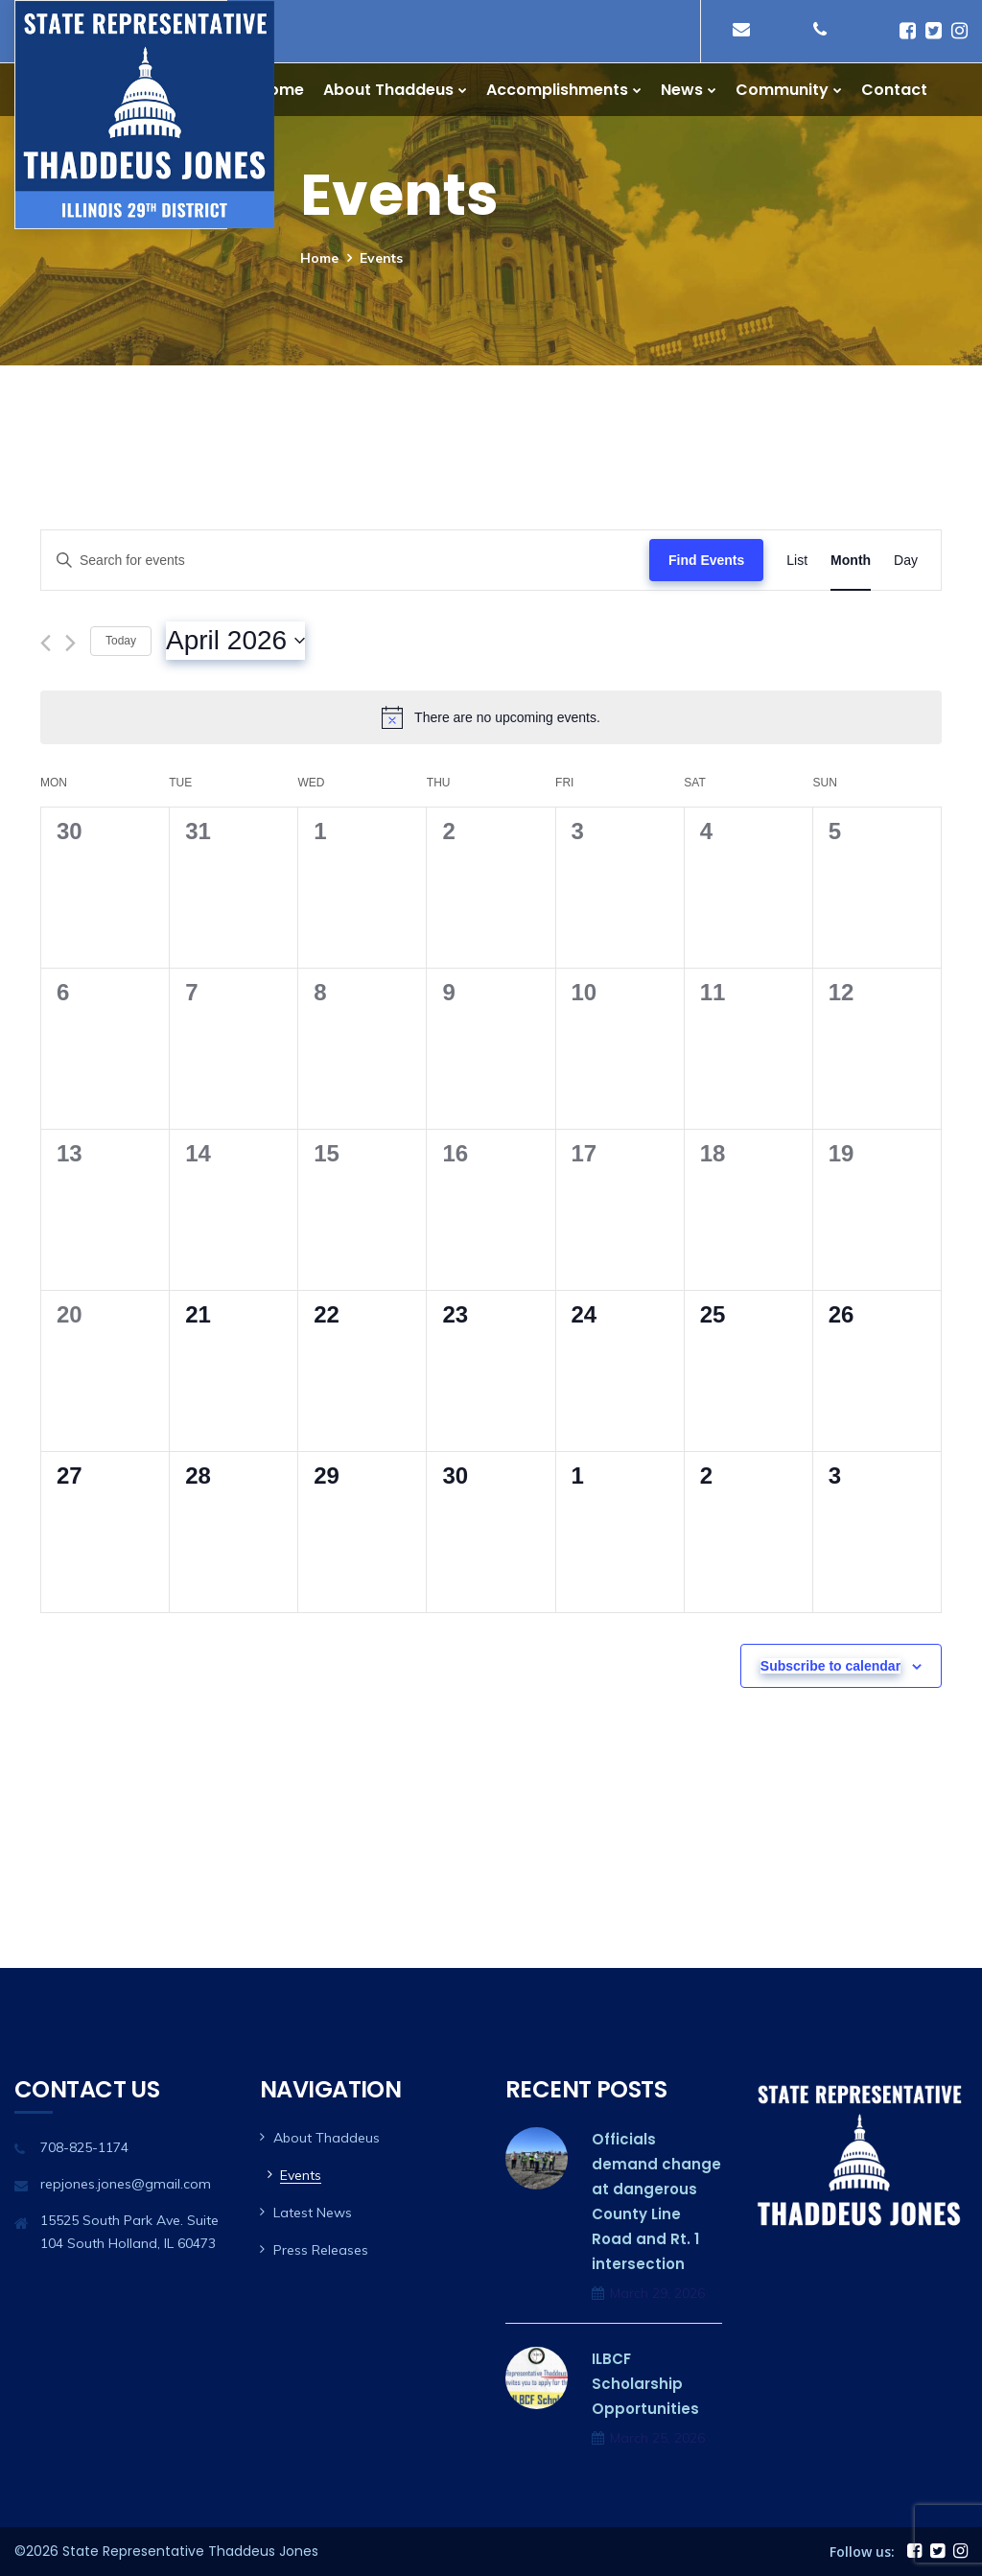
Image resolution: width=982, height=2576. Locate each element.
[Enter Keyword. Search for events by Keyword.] (345, 560)
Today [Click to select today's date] (120, 640)
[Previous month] (45, 643)
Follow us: (862, 2551)
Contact (894, 90)
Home (281, 90)
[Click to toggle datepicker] (235, 640)
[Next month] (70, 643)
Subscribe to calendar (830, 1666)
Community (782, 90)
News (682, 90)
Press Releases (320, 2250)
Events (300, 2175)
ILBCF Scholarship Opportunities (645, 2384)
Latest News (312, 2212)
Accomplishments (557, 90)
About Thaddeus (388, 90)
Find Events (706, 560)
